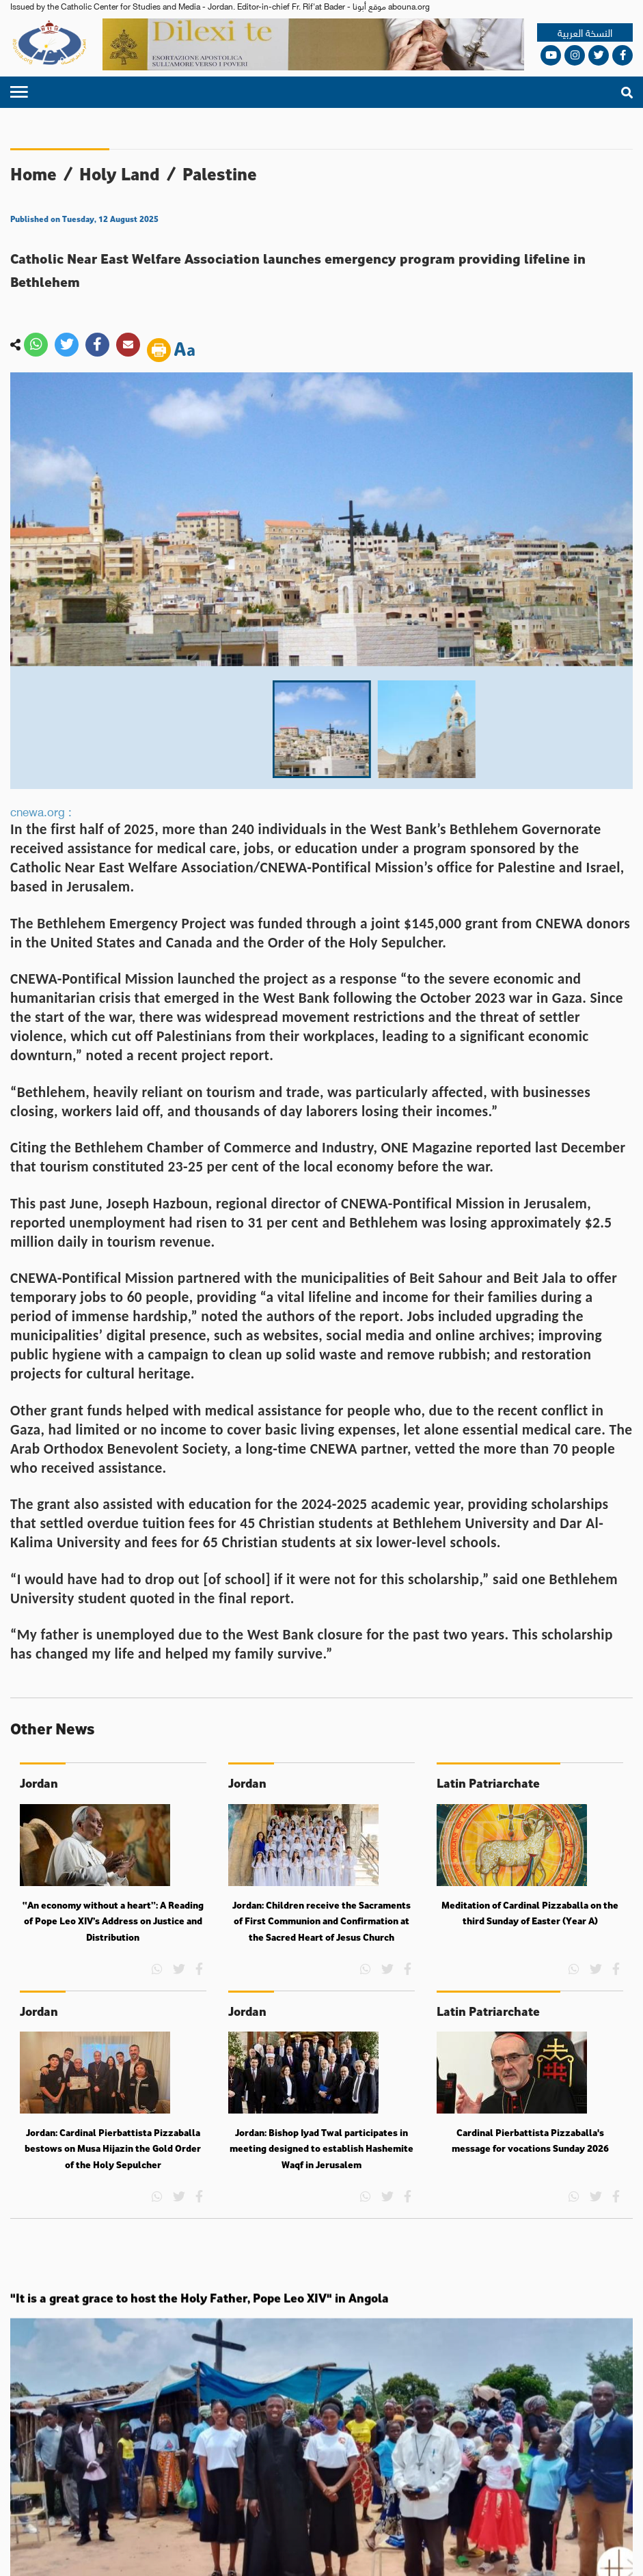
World (269, 2414)
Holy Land (119, 174)
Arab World (369, 2414)
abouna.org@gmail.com (425, 2452)
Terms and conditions (200, 2552)
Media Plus (612, 2552)
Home (33, 174)
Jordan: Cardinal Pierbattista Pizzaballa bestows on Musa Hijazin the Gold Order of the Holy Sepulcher (113, 2176)
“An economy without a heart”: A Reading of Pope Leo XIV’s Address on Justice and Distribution (113, 1948)
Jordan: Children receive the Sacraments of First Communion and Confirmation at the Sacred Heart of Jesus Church (321, 1948)
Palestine (219, 174)
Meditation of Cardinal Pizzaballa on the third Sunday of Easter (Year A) (529, 1940)
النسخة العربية (585, 32)
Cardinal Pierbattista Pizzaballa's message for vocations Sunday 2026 (530, 2168)
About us (63, 2503)
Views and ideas (598, 2414)
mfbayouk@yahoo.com (305, 2466)
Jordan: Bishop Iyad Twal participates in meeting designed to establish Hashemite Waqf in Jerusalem (321, 2176)
